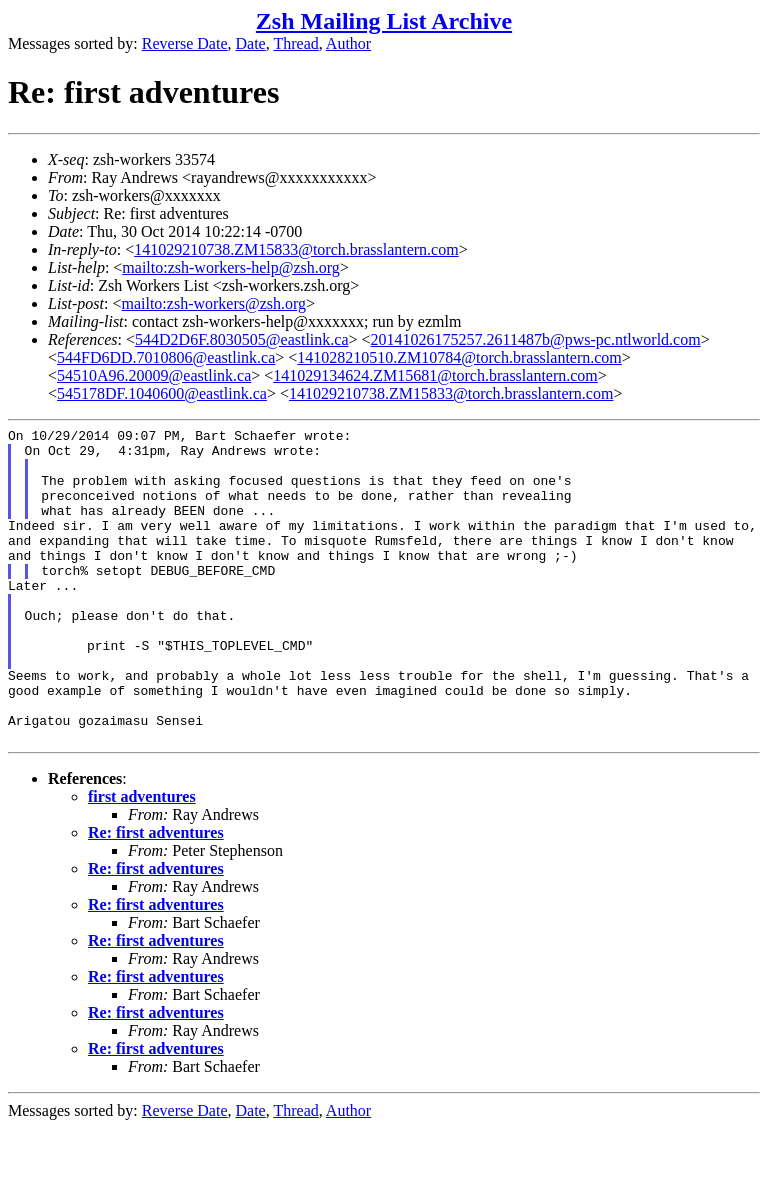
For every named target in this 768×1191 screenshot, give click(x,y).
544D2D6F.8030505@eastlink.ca (241, 339)
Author (348, 43)
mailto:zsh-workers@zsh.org (213, 303)
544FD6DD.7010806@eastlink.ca (166, 357)
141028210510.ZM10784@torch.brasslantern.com (459, 357)
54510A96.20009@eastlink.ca (154, 375)
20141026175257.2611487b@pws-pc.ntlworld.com (536, 339)
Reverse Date (185, 43)
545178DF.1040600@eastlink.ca (162, 393)
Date (251, 43)
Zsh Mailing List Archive (384, 21)
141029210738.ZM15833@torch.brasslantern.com (296, 249)
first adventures (142, 859)
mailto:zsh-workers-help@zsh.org (231, 267)
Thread (295, 43)
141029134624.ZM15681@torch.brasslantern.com (435, 375)
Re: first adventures (156, 895)
